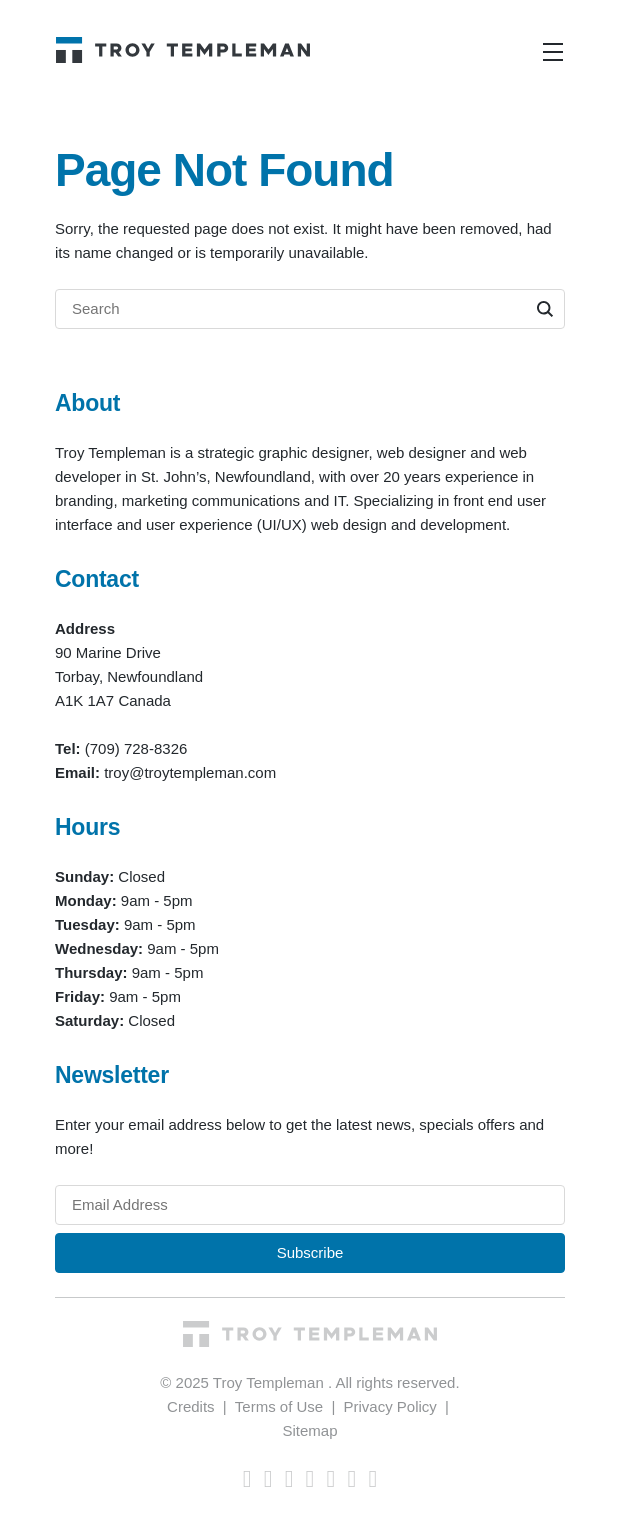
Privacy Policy (389, 1406)
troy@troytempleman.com (190, 772)
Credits (191, 1406)
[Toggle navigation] (553, 52)
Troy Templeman (270, 1382)
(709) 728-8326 (136, 748)
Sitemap (309, 1430)
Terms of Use (279, 1406)
